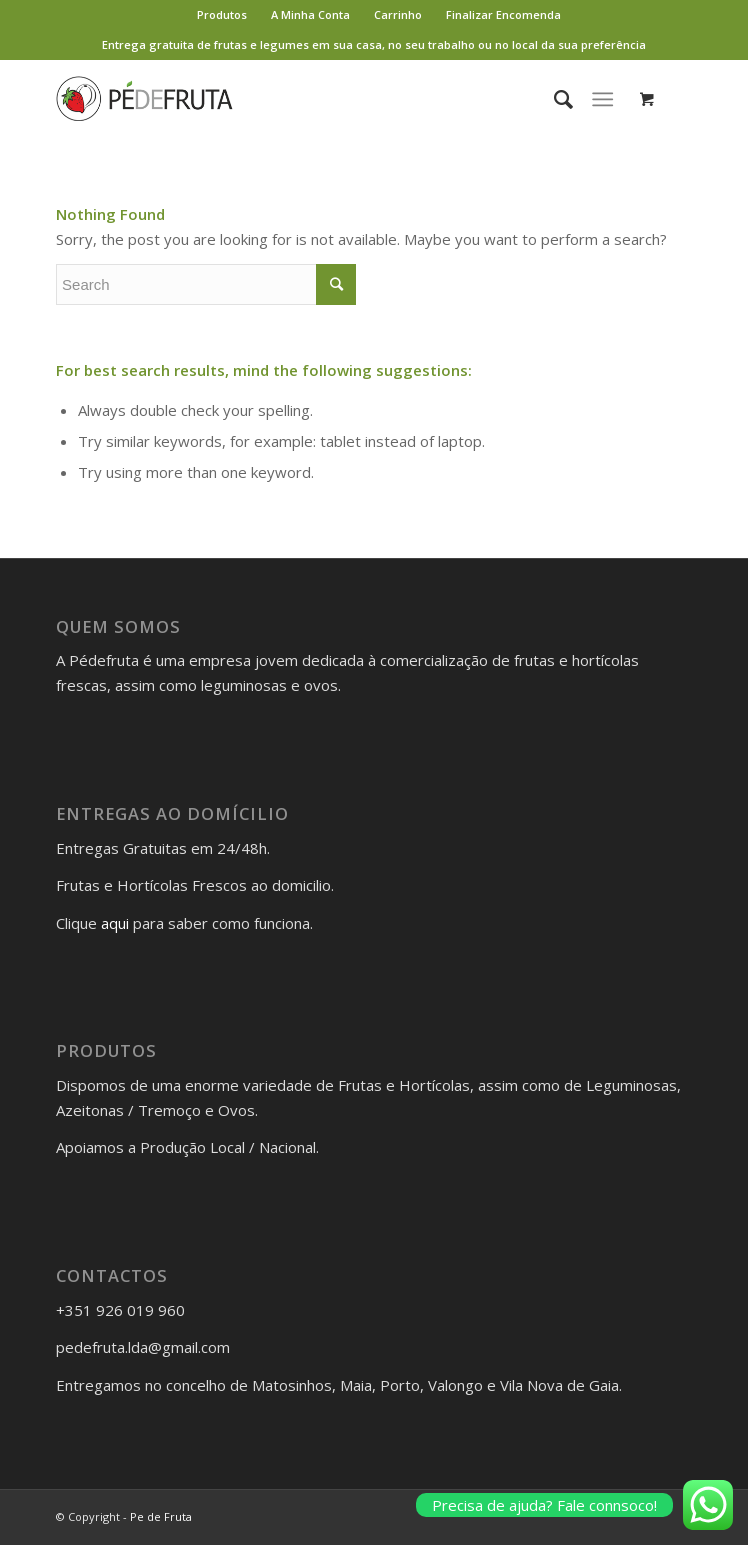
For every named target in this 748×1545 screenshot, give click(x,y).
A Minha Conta (310, 14)
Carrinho (398, 14)
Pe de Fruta (161, 1516)
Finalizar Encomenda (503, 14)
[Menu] (602, 99)
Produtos (222, 14)
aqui (115, 923)
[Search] (553, 99)
